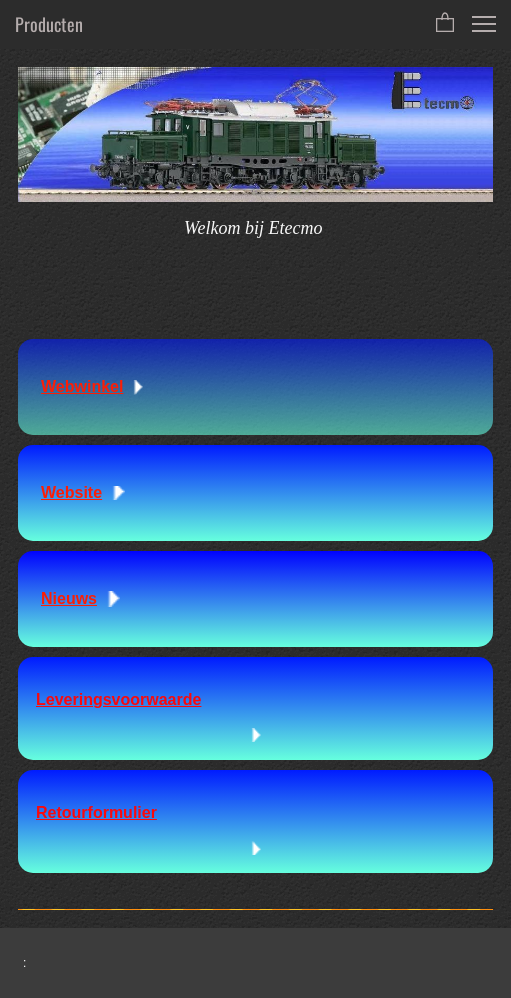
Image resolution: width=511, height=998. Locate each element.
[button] (445, 24)
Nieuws (69, 598)
